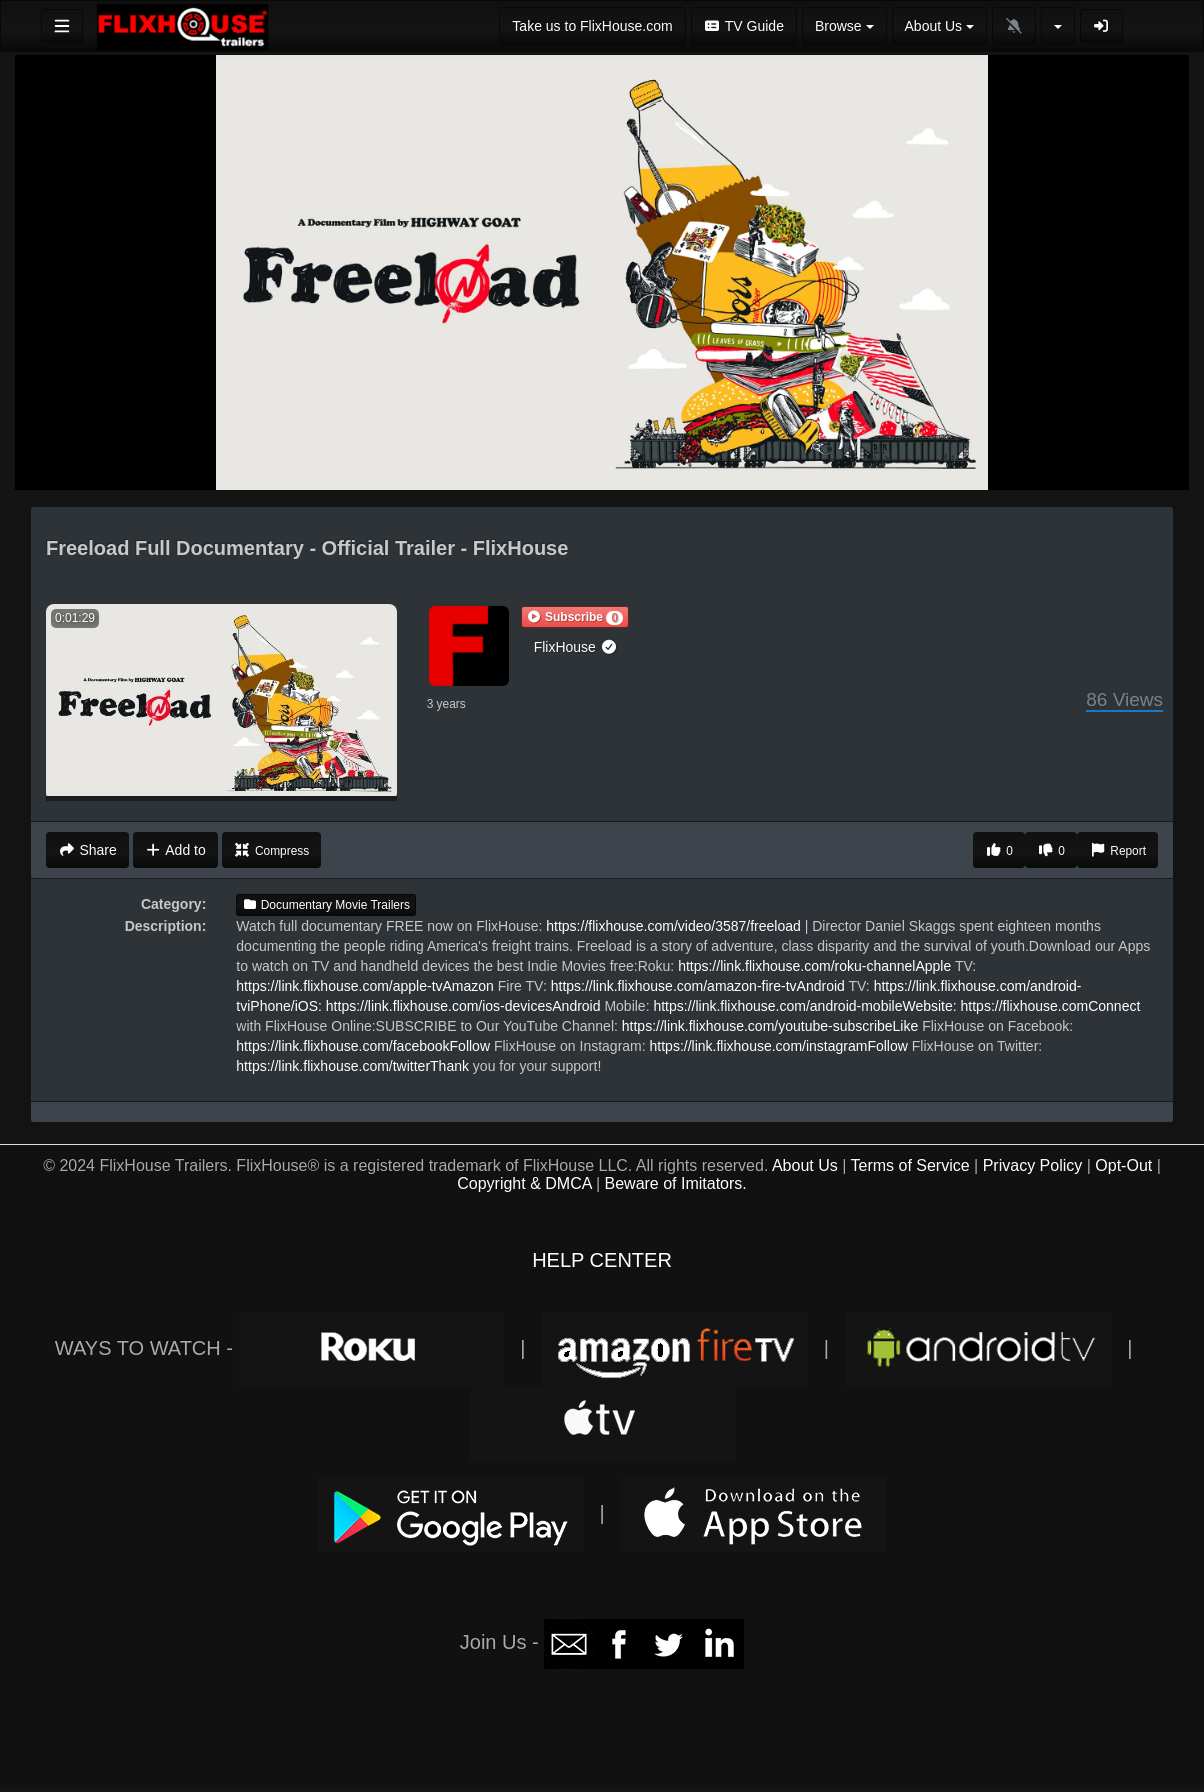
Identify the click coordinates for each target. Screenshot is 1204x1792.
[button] (575, 617)
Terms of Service (910, 1165)
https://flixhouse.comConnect (1051, 1006)
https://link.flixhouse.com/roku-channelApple (814, 966)
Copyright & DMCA (524, 1183)
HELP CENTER (602, 1260)
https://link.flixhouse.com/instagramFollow (779, 1046)
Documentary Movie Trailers (326, 905)
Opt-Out (1123, 1165)
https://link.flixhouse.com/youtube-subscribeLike (770, 1026)
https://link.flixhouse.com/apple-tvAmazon (365, 986)
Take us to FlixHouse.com (592, 26)
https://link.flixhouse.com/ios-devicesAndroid (463, 1006)
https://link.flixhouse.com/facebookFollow (363, 1046)
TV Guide (744, 26)
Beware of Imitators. (676, 1183)
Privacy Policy (1033, 1165)
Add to (175, 850)
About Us (805, 1165)
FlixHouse (576, 647)
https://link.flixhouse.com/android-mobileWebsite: (804, 1006)
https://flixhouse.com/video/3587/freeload (673, 926)
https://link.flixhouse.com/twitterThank (352, 1066)
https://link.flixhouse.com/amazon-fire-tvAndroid (698, 986)
